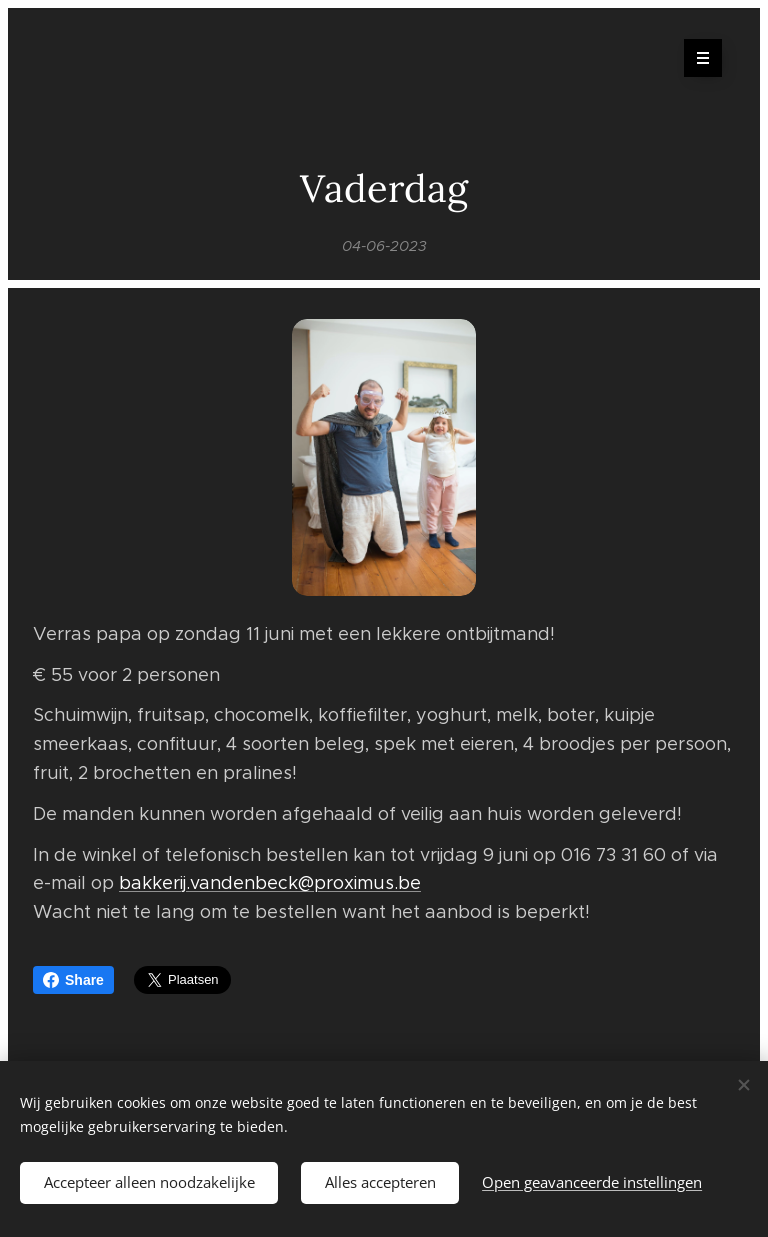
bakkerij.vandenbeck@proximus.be (270, 884)
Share (73, 980)
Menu (696, 58)
